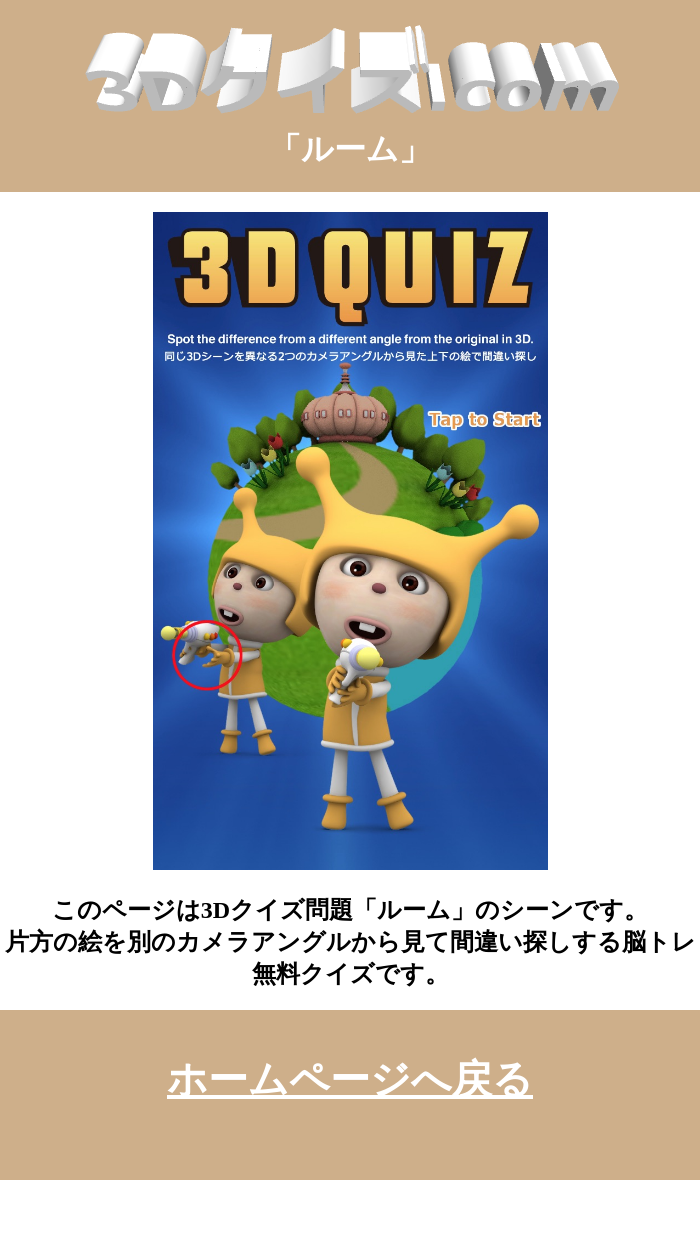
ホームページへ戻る (350, 1079)
